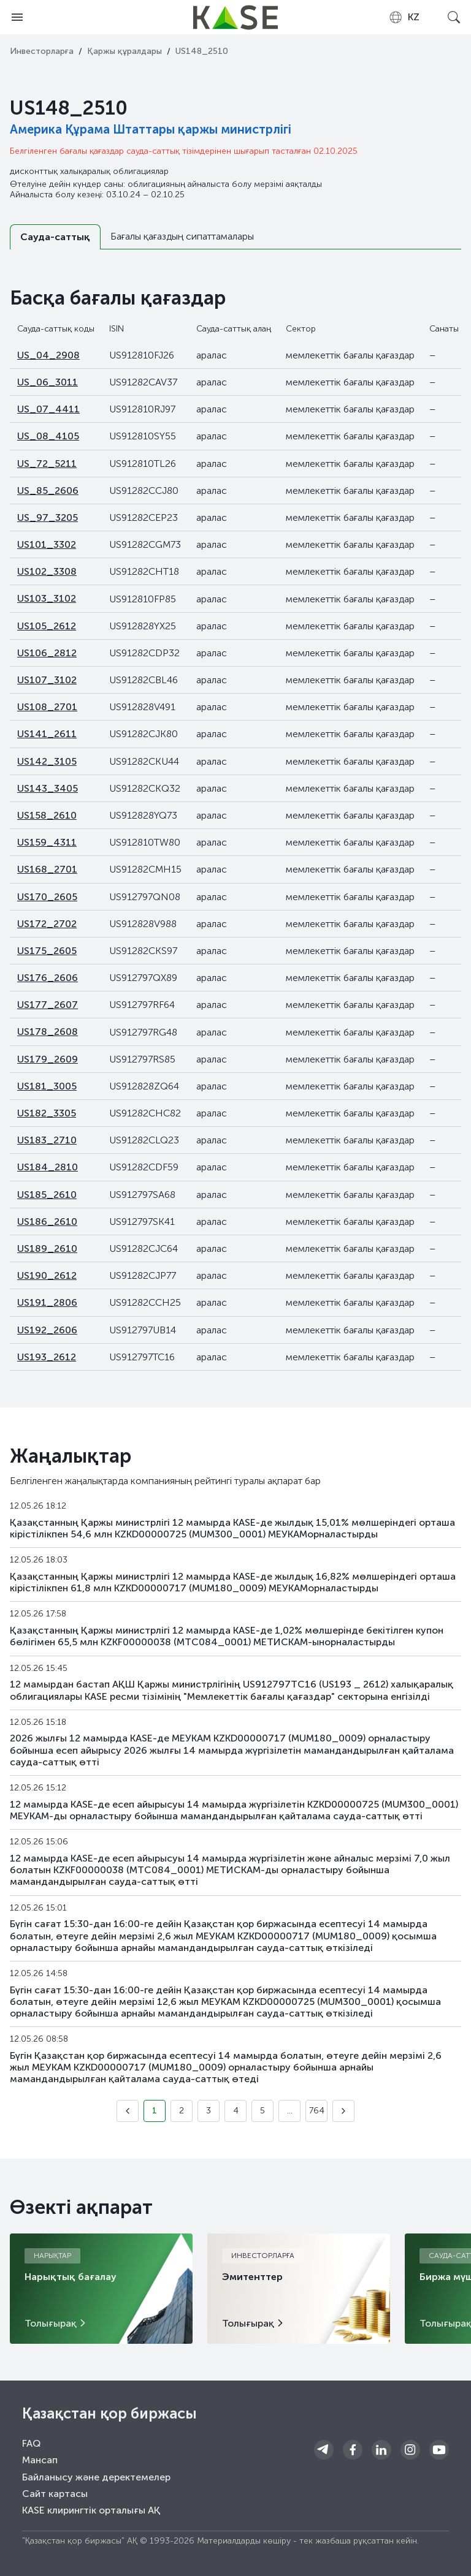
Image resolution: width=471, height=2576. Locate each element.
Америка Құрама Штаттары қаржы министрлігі (150, 129)
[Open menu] (17, 17)
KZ (403, 17)
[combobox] (404, 17)
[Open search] (454, 17)
